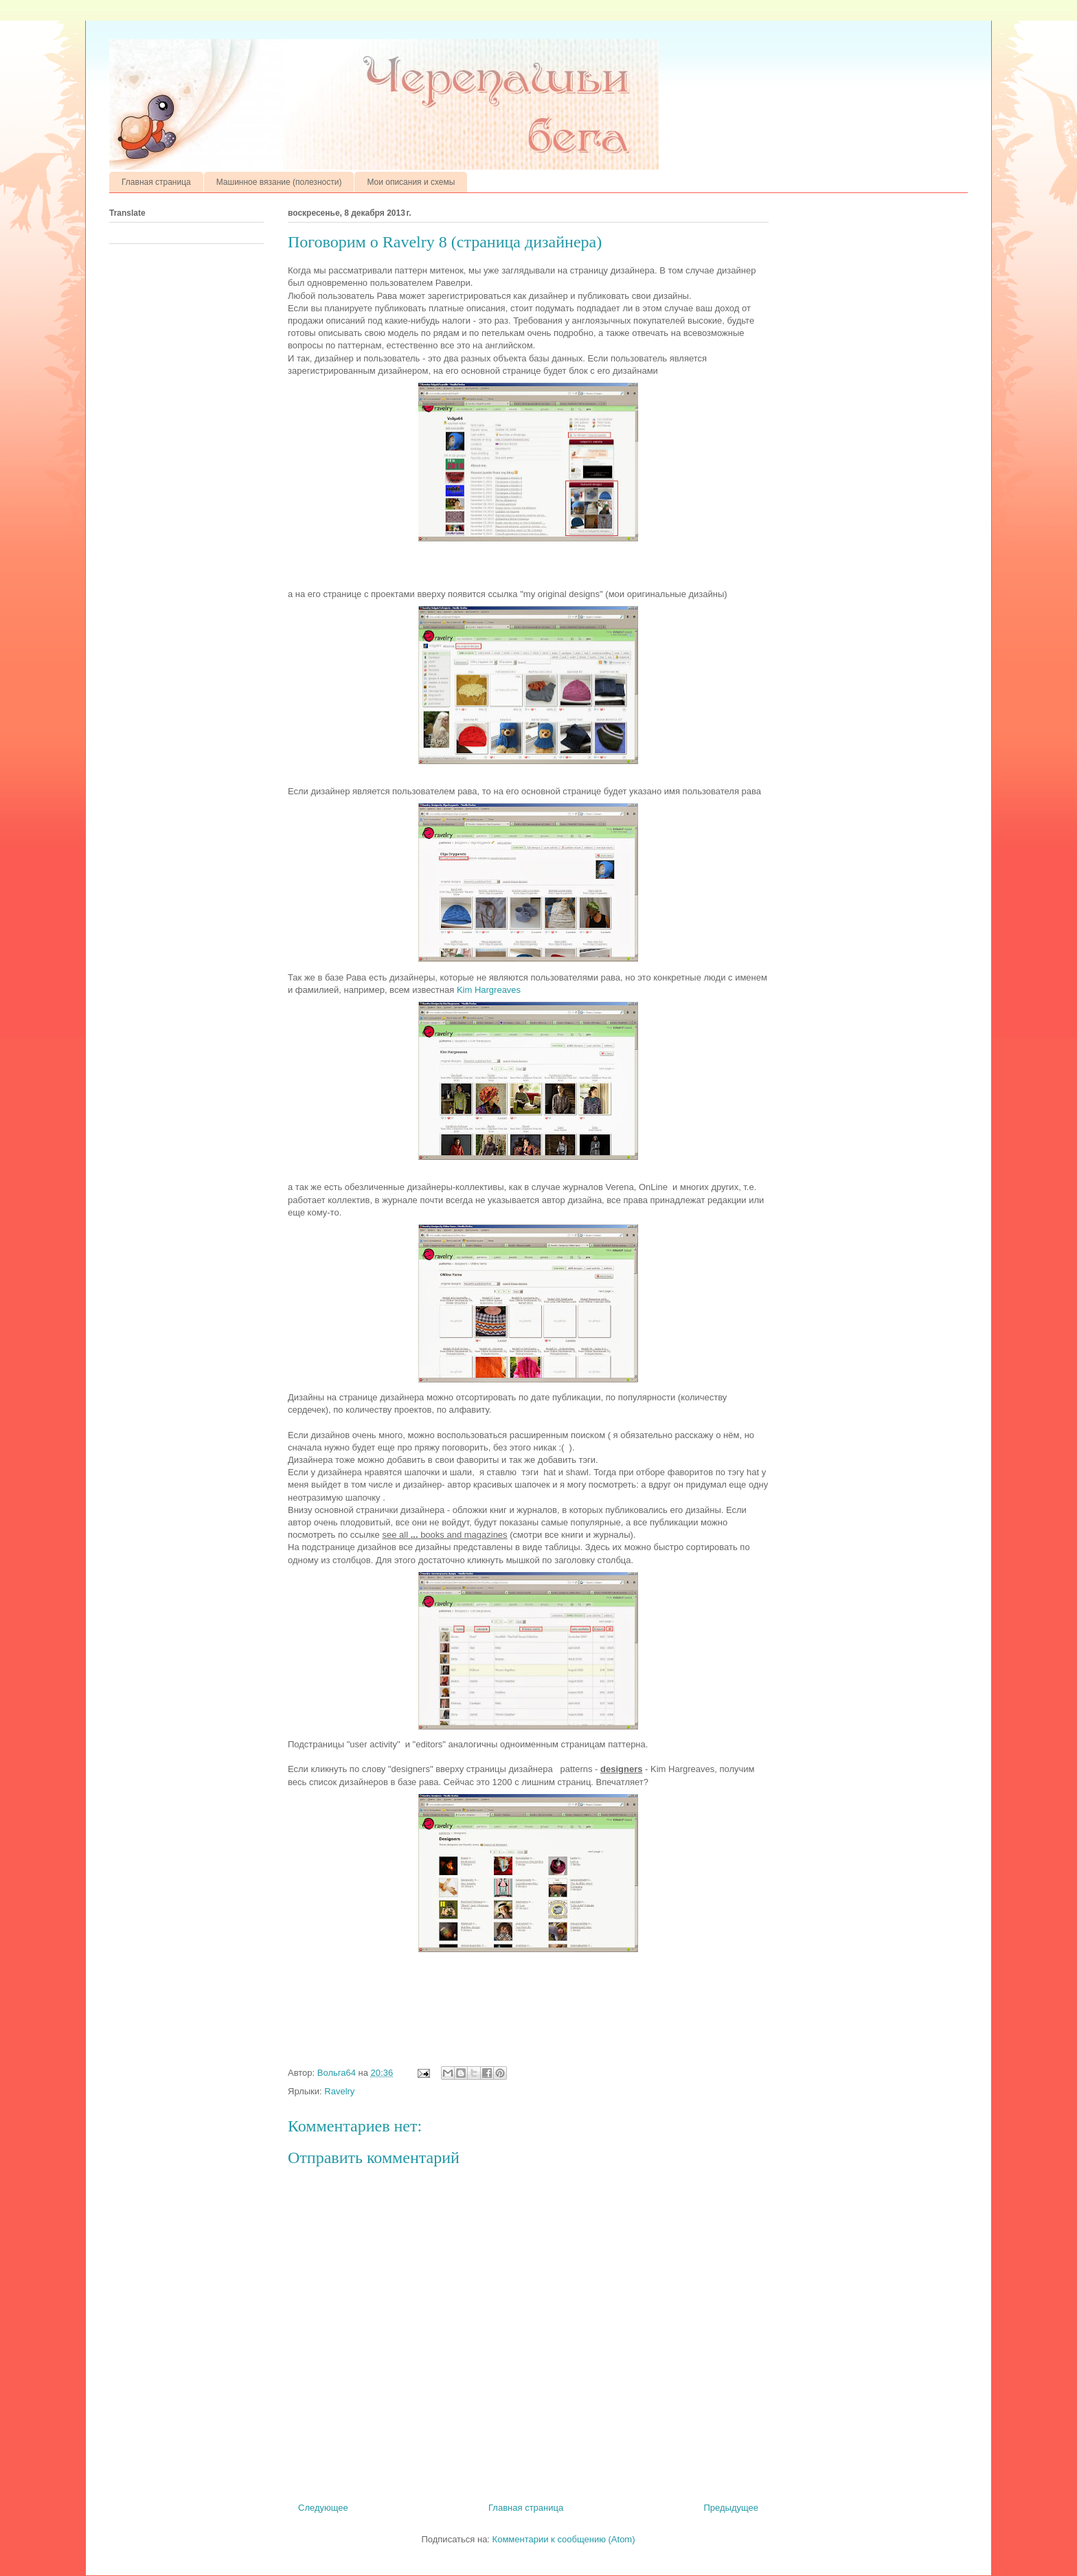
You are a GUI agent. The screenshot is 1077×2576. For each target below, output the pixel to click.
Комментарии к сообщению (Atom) (563, 2539)
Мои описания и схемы (411, 182)
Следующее (323, 2507)
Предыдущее (730, 2507)
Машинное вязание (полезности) (279, 182)
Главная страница (156, 182)
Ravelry (339, 2091)
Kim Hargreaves (489, 990)
